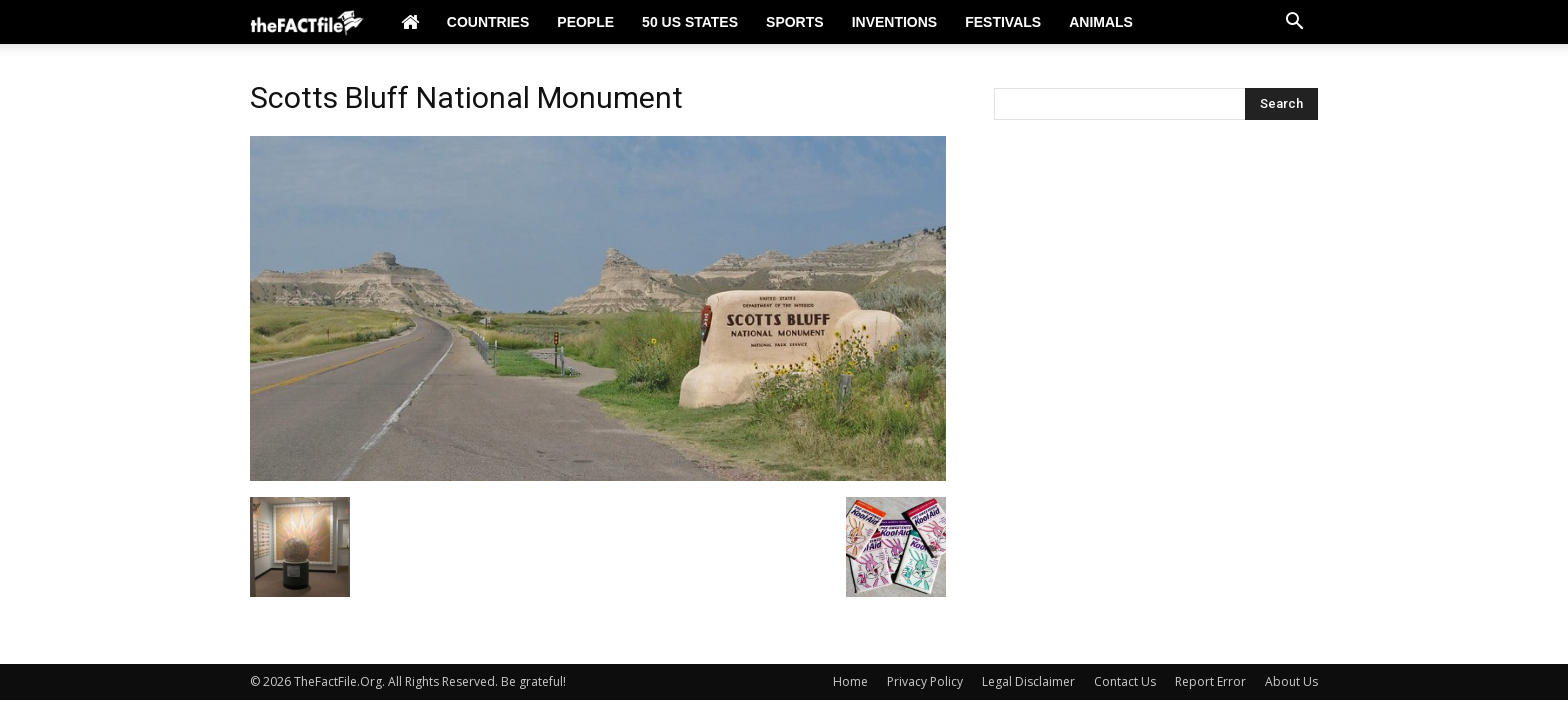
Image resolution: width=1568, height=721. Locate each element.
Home (850, 681)
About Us (1291, 681)
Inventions (895, 22)
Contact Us (1125, 681)
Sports (795, 22)
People (585, 22)
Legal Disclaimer (1028, 681)
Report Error (1210, 681)
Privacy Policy (925, 681)
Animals (1101, 22)
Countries (488, 22)
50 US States (690, 22)
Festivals (1003, 22)
